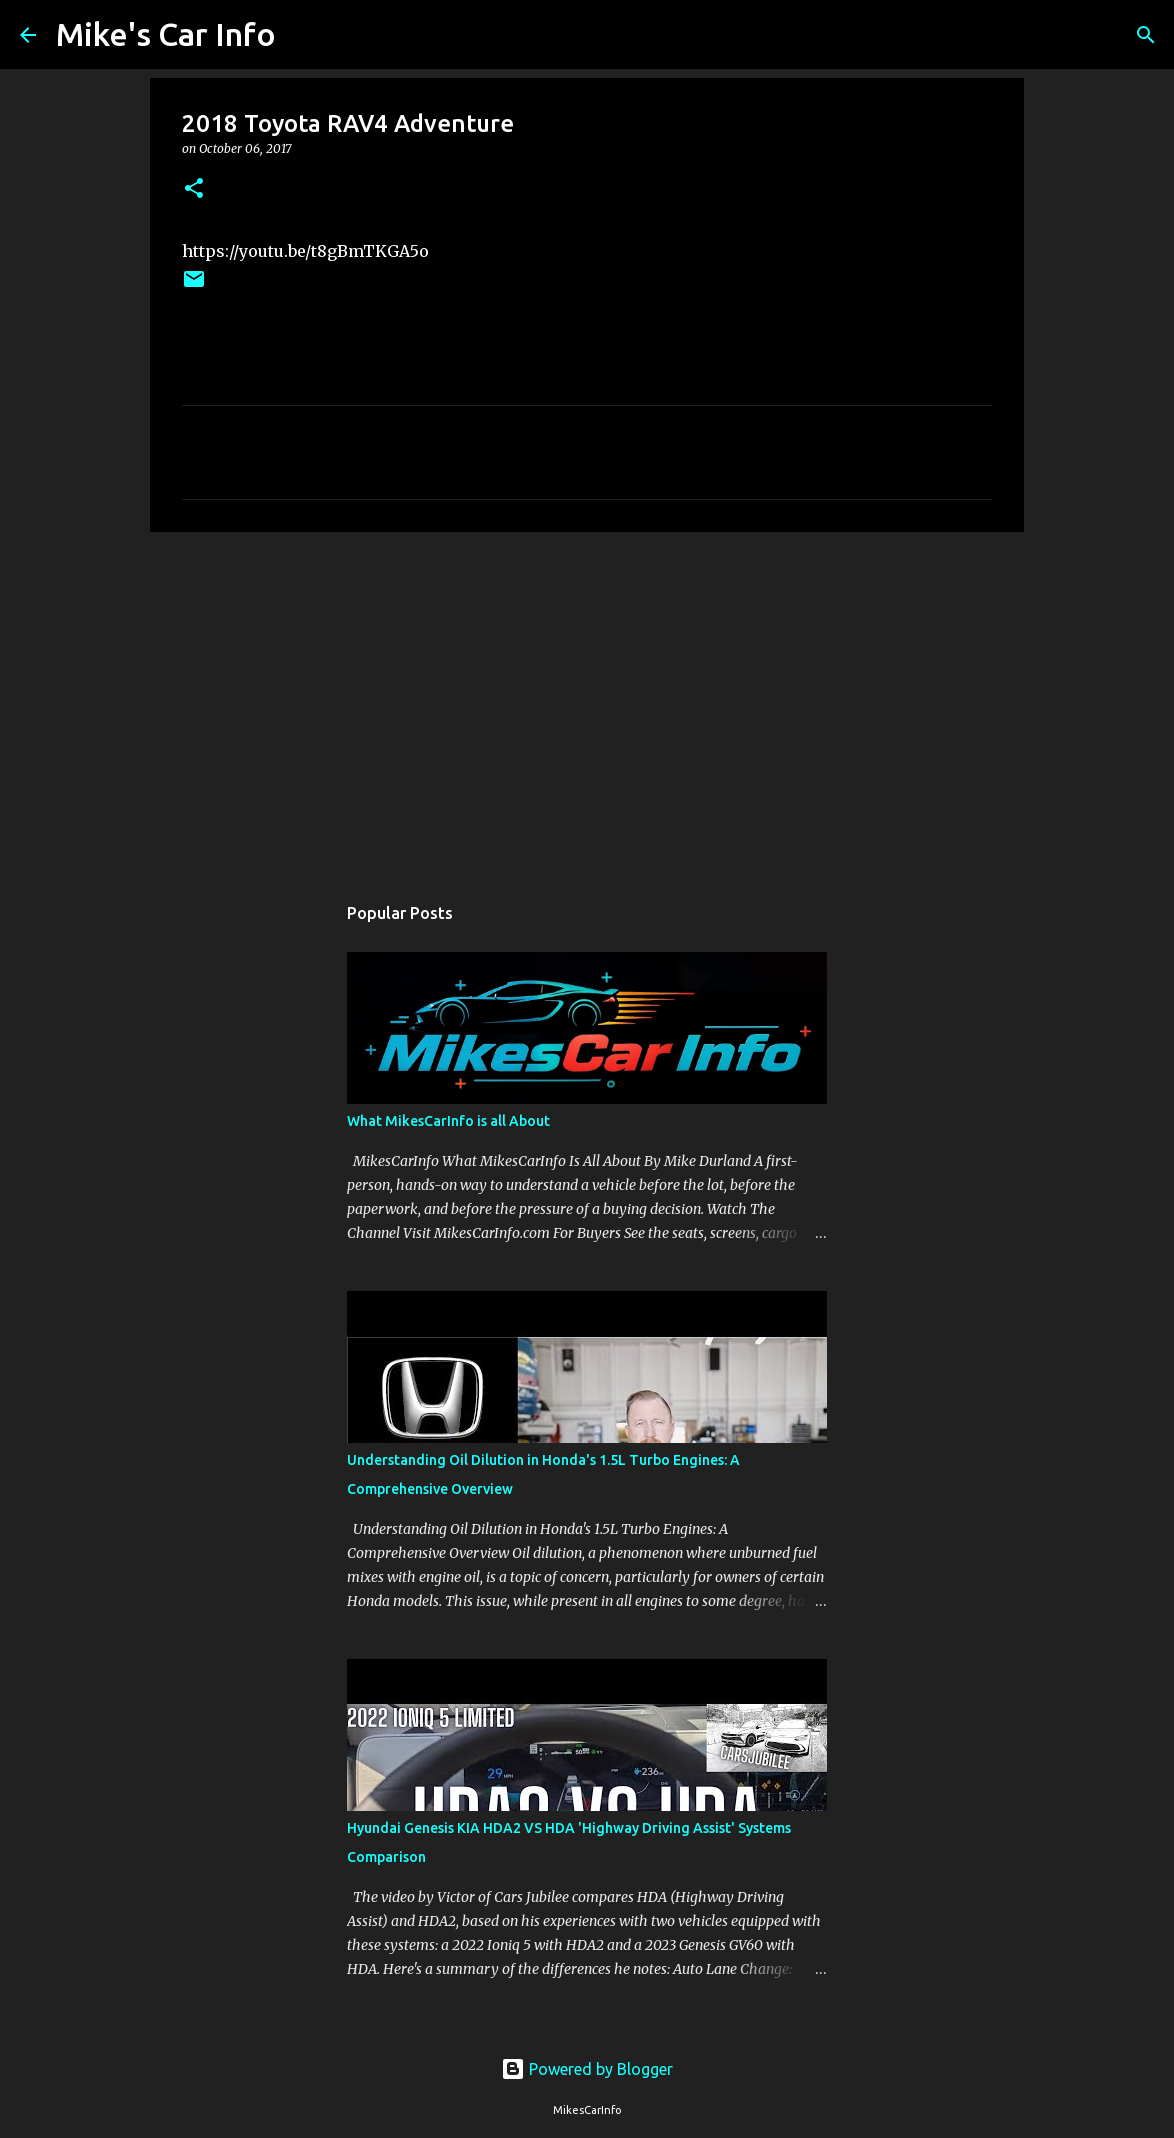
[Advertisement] (587, 702)
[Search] (304, 35)
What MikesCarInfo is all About (448, 1121)
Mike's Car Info (166, 34)
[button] (194, 189)
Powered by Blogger (587, 2069)
